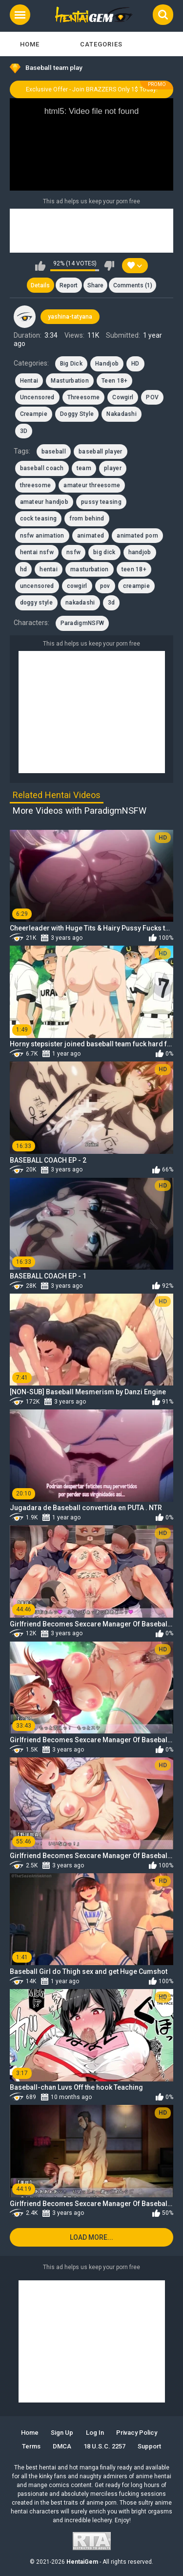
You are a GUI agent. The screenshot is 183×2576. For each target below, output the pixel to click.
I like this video (40, 266)
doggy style (36, 602)
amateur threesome (91, 485)
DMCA (62, 2446)
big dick (104, 552)
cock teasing (38, 518)
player (113, 468)
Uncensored (37, 397)
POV (152, 397)
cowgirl (77, 586)
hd (23, 569)
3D (24, 431)
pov (105, 586)
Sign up (62, 2432)
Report (69, 285)
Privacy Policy (136, 2432)
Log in (95, 2432)
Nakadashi (121, 414)
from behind (86, 518)
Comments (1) (132, 285)
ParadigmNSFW (82, 623)
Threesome (83, 397)
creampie (136, 586)
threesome (35, 485)
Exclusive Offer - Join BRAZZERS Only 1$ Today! (92, 89)
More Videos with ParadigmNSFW (79, 810)
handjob (139, 552)
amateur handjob (44, 501)
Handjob (107, 363)
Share (95, 285)
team (84, 468)
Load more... (91, 2237)
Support (149, 2446)
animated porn (137, 535)
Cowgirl (122, 397)
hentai (49, 569)
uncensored (37, 586)
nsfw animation (42, 535)
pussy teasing (101, 501)
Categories (101, 44)
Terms (31, 2446)
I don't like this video (109, 266)
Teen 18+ (114, 380)
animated (90, 535)
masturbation (89, 569)
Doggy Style (77, 414)
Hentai (29, 380)
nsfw (73, 552)
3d (111, 602)
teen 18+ (134, 569)
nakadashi (80, 602)
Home (30, 44)
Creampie (33, 414)
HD (135, 363)
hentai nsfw (37, 552)
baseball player (100, 451)
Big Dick (71, 363)
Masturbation (70, 380)
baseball (53, 451)
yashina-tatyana (70, 316)
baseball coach (42, 468)
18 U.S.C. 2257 (104, 2446)
